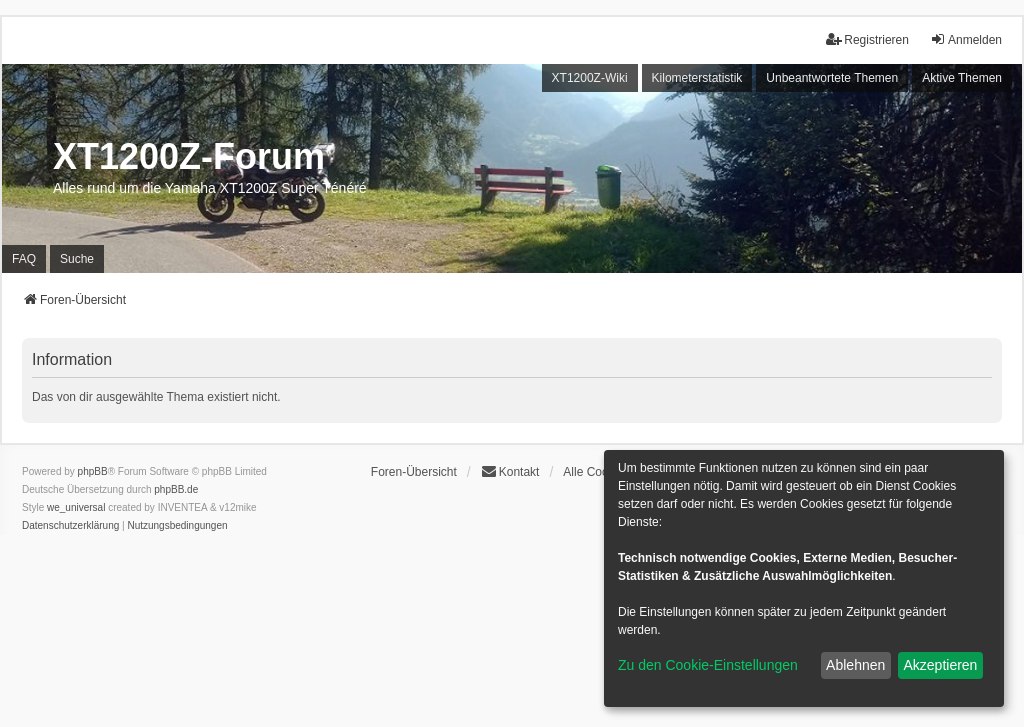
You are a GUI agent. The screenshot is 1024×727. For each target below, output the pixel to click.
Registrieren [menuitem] (867, 39)
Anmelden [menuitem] (966, 39)
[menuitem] (70, 526)
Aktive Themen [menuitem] (962, 78)
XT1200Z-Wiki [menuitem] (590, 78)
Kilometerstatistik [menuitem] (697, 78)
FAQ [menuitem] (24, 259)
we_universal (76, 507)
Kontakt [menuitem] (510, 471)
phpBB (93, 471)
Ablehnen (855, 665)
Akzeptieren (940, 665)
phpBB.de (176, 489)
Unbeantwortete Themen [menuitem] (832, 78)
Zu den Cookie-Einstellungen (708, 665)
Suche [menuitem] (77, 259)
